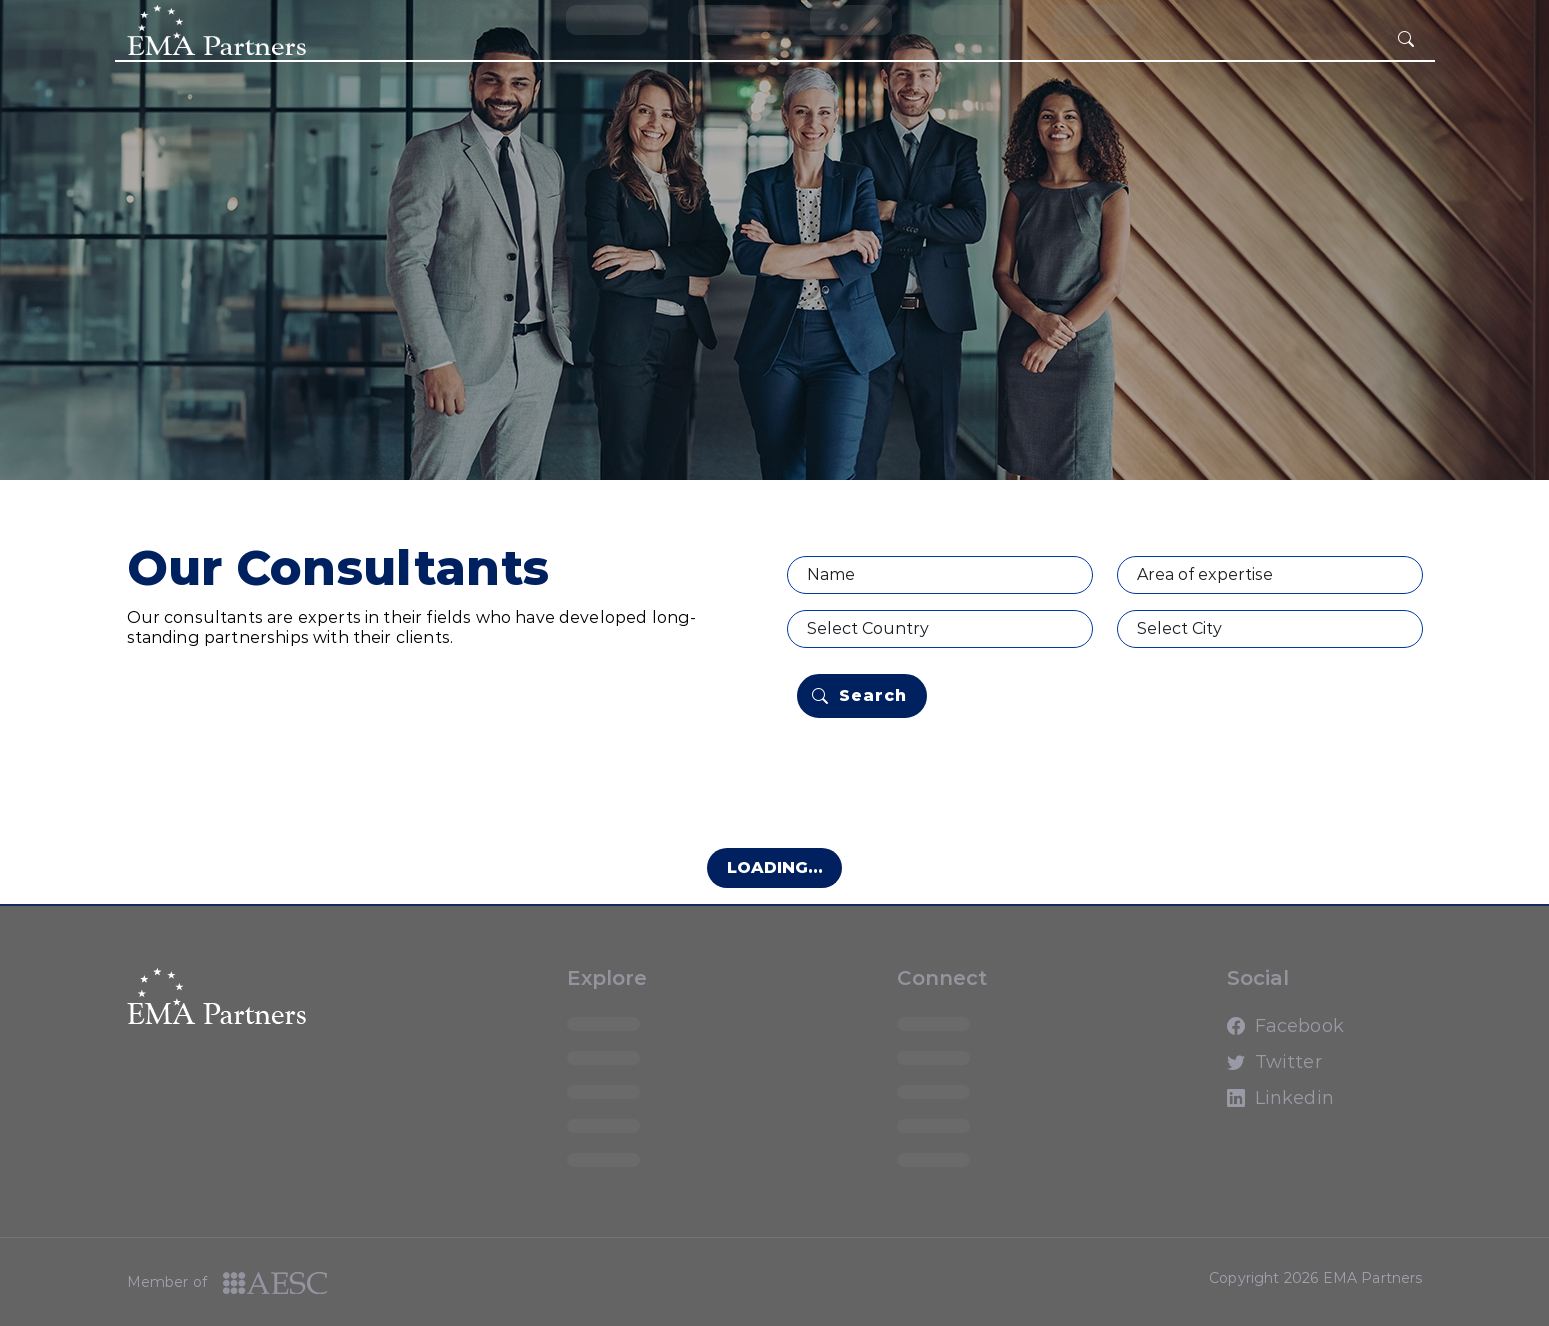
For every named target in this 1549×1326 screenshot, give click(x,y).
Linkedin (1245, 1107)
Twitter (1245, 1071)
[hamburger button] (1406, 40)
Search (859, 696)
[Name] (940, 575)
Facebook (1245, 1035)
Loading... (775, 867)
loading (607, 19)
